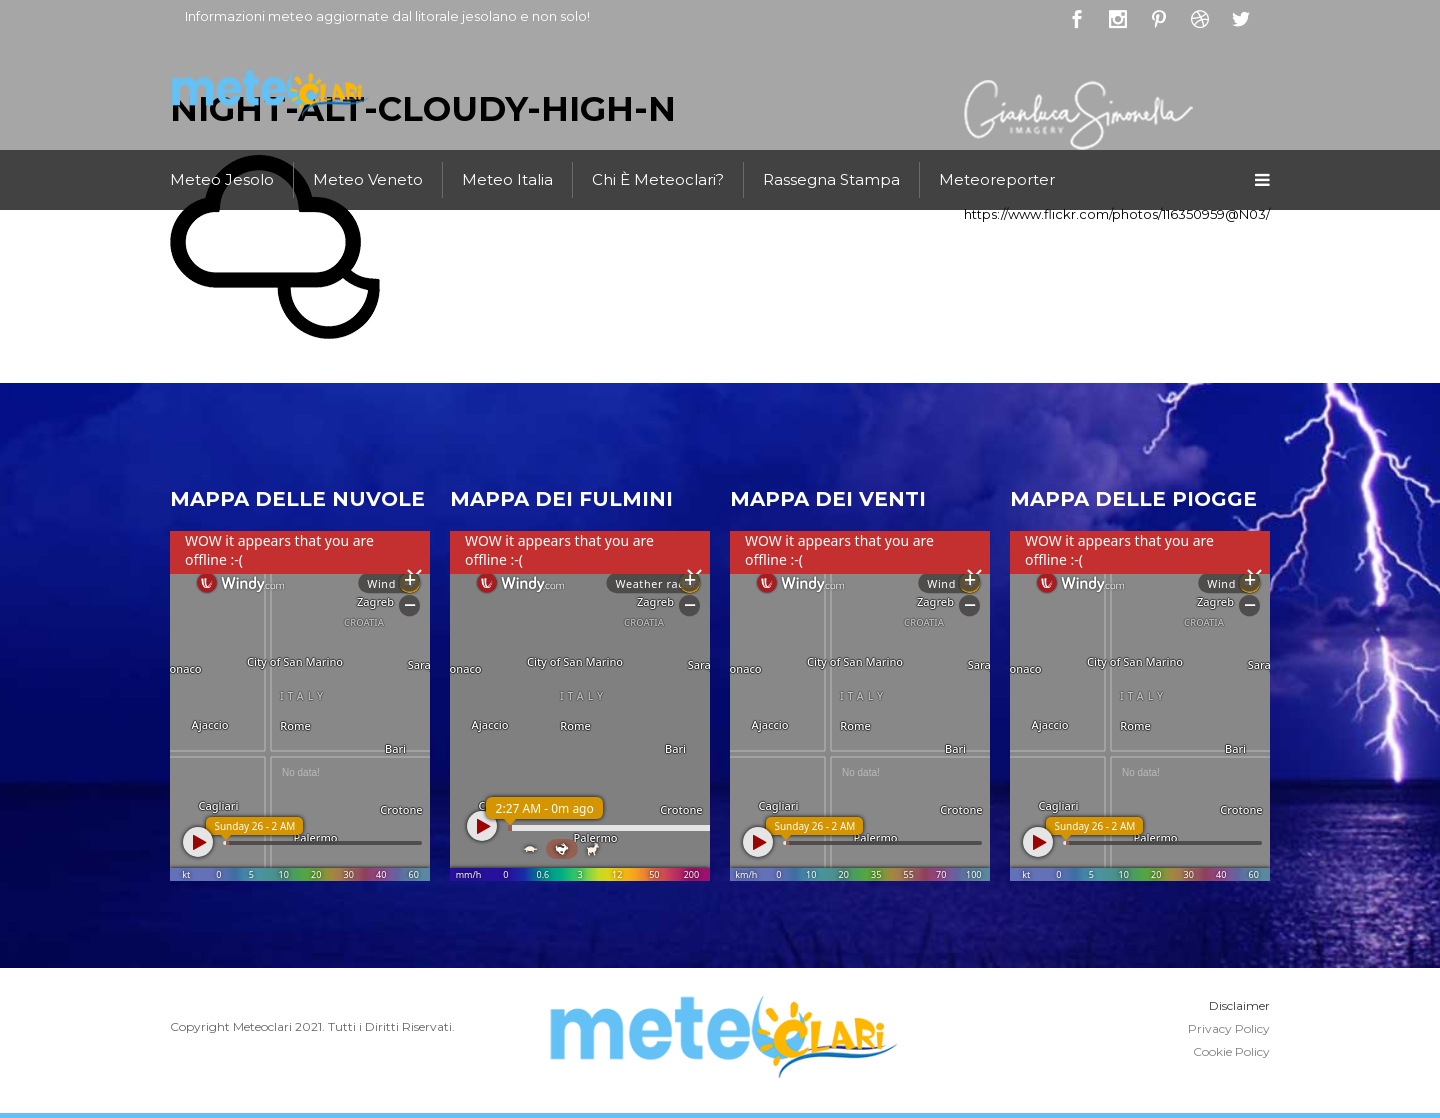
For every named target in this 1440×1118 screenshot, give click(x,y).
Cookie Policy (1231, 1051)
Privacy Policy (1229, 1028)
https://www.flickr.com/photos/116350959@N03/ (1117, 214)
